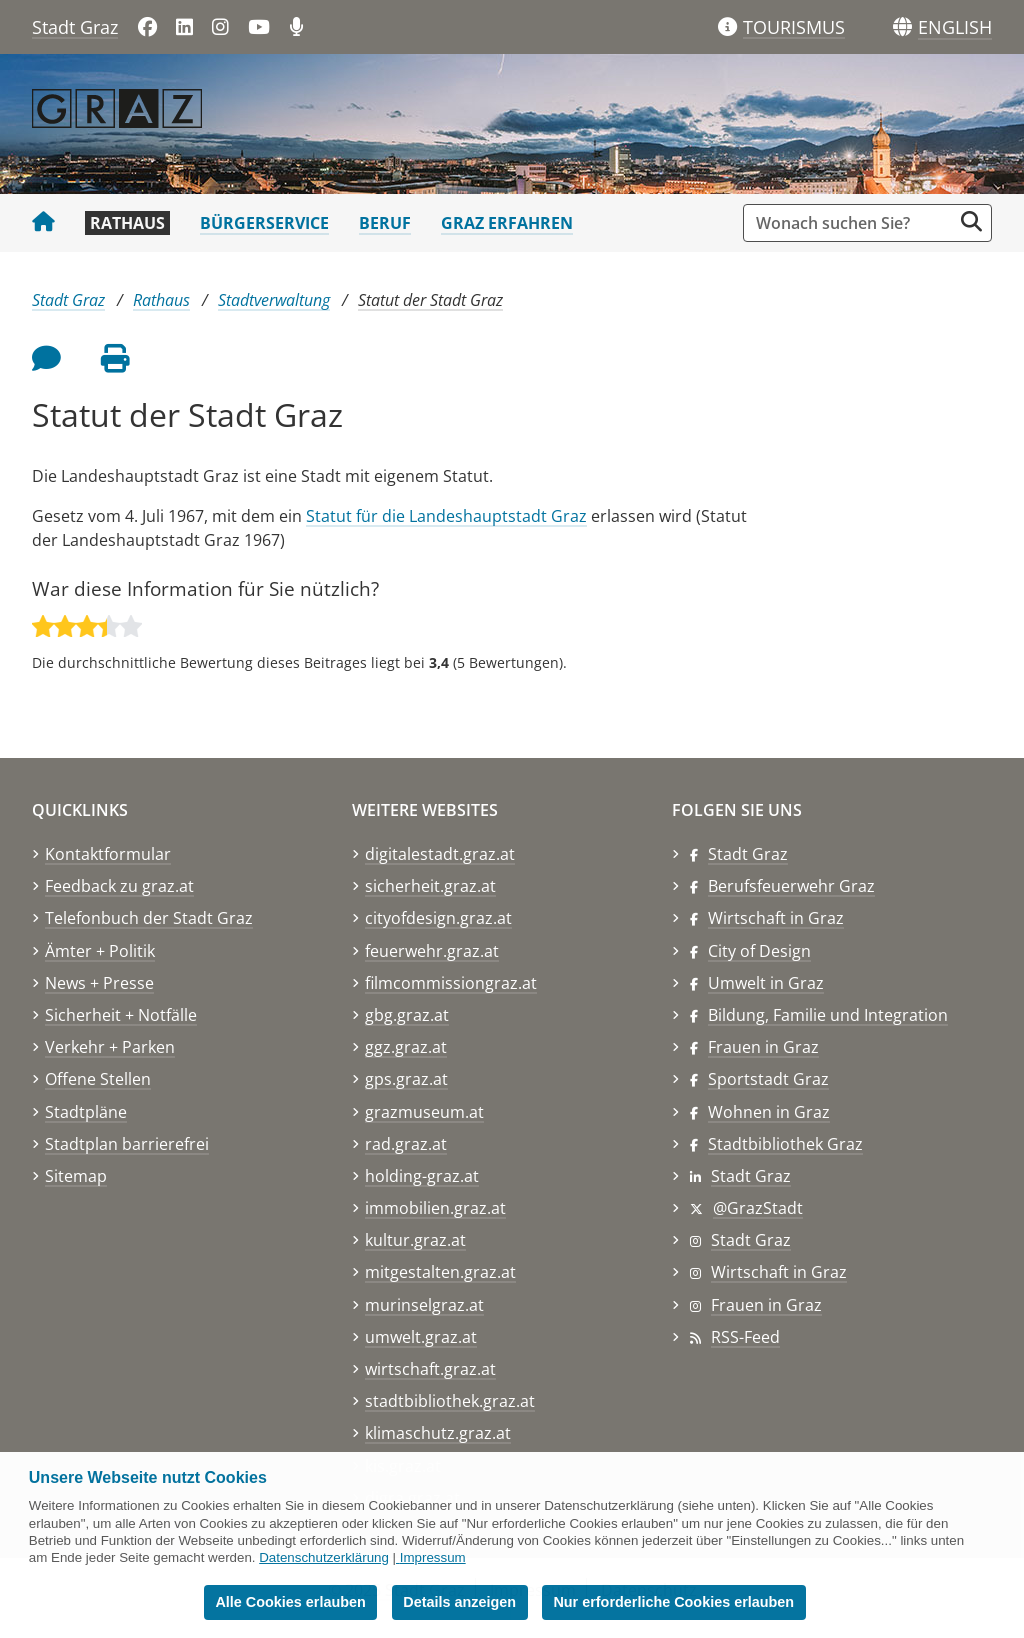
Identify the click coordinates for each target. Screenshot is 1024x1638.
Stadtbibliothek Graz (785, 1144)
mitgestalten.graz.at (440, 1272)
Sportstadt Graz (768, 1079)
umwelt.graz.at (421, 1337)
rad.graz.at (406, 1144)
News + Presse (99, 983)
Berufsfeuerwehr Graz (791, 886)
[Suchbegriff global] (852, 223)
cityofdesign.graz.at (438, 918)
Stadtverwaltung (274, 300)
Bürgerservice (264, 223)
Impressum (433, 1557)
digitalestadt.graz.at (440, 854)
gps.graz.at (406, 1079)
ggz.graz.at (406, 1047)
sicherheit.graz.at (430, 886)
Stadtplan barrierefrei (127, 1144)
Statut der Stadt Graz (430, 300)
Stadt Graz (75, 27)
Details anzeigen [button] (459, 1602)
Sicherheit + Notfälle (121, 1015)
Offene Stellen (98, 1079)
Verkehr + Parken (110, 1047)
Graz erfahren (507, 223)
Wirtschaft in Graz (776, 918)
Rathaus (127, 223)
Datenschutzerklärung (324, 1557)
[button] (955, 28)
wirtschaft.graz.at (430, 1369)
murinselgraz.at (424, 1305)
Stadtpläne (86, 1112)
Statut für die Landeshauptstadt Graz (446, 516)
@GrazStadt (758, 1208)
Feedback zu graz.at (119, 886)
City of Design (759, 951)
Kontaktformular (108, 854)
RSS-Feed (745, 1337)
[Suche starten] (971, 221)
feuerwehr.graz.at (432, 951)
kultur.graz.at (415, 1240)
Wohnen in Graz (769, 1112)
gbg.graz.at (407, 1015)
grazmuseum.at (424, 1112)
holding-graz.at (422, 1176)
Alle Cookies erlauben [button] (290, 1602)
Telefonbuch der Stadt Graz (149, 918)
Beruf (385, 223)
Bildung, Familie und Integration (828, 1015)
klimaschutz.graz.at (438, 1433)
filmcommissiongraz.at (451, 983)
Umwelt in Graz (766, 983)
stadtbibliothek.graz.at (450, 1401)
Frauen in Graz (763, 1047)
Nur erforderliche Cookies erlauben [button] (673, 1602)
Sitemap (76, 1176)
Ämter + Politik (100, 951)
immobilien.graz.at (435, 1208)
